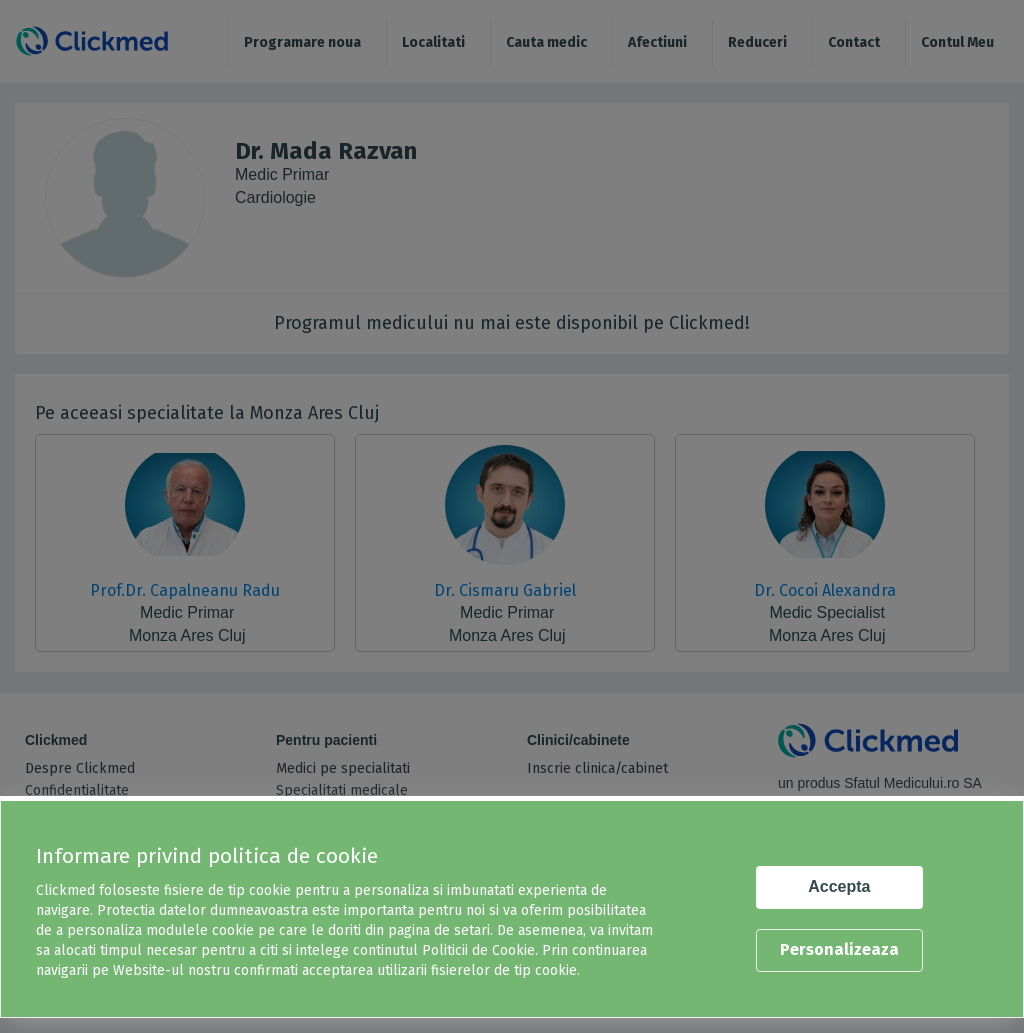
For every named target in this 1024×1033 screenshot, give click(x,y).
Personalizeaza (839, 949)
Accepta (839, 886)
